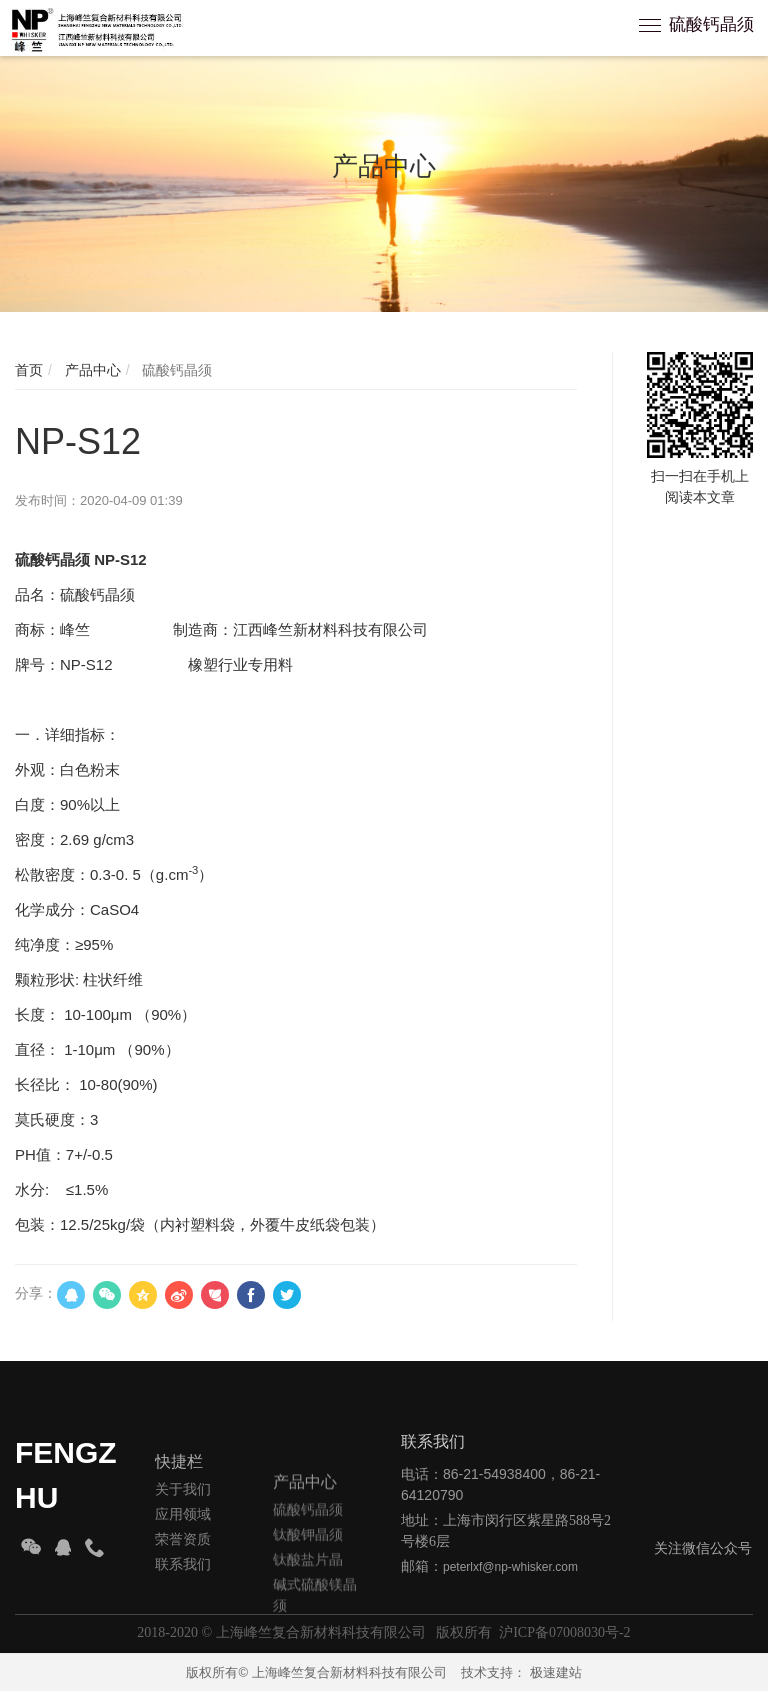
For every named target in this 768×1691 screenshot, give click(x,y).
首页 (29, 370)
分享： (36, 1293)
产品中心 (91, 370)
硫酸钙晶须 (711, 24)
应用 (169, 1570)
